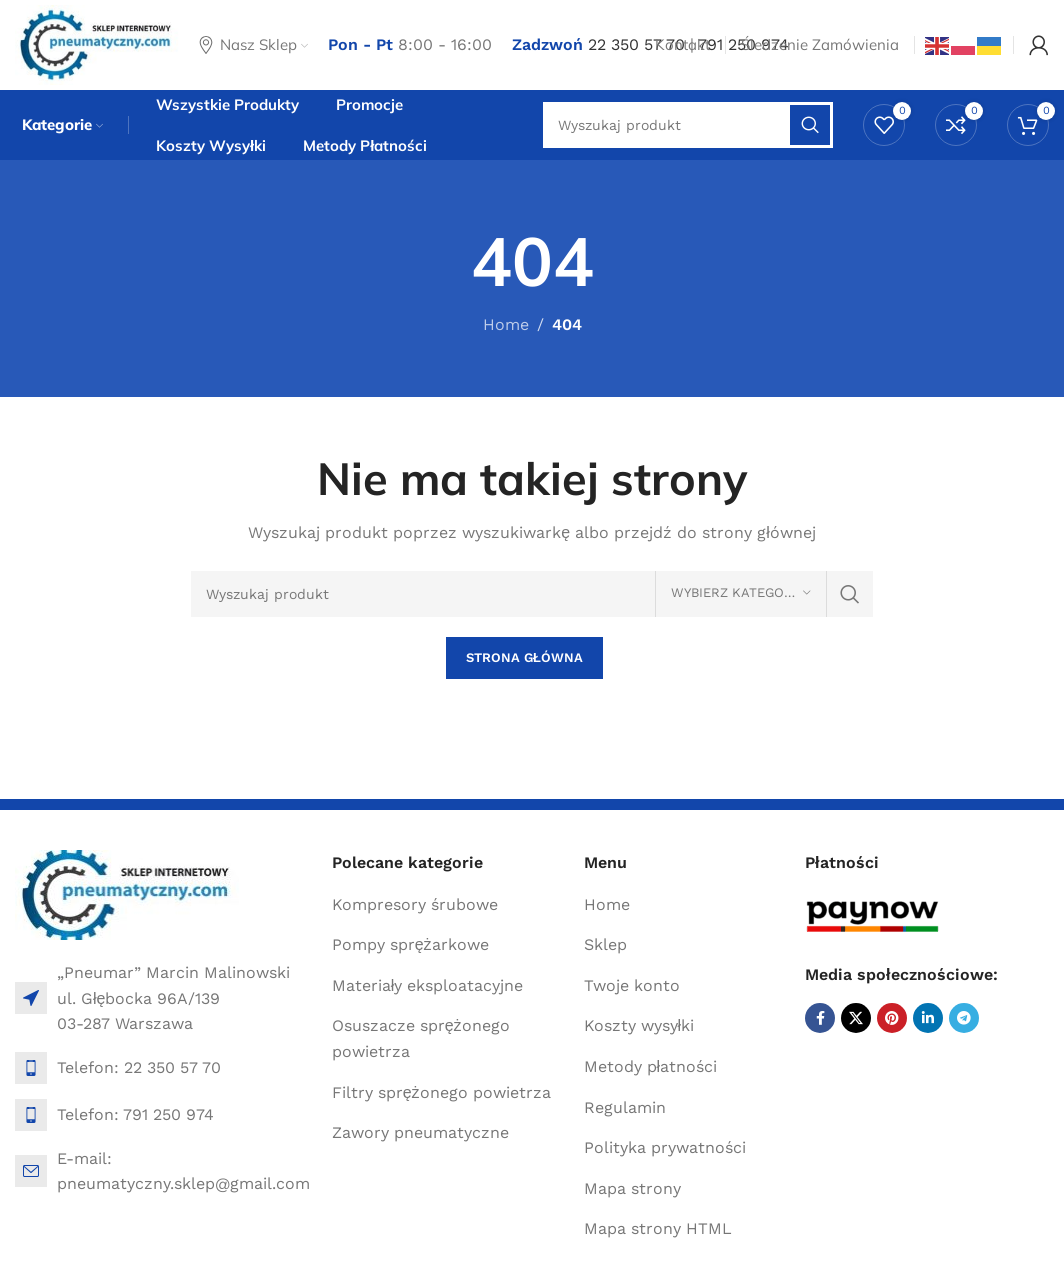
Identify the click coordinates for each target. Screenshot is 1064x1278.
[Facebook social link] (820, 1018)
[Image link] (127, 893)
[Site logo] (97, 43)
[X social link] (856, 1018)
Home (506, 324)
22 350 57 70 (636, 44)
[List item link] (163, 1068)
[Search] (532, 594)
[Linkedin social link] (928, 1018)
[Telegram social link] (964, 1018)
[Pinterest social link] (892, 1018)
